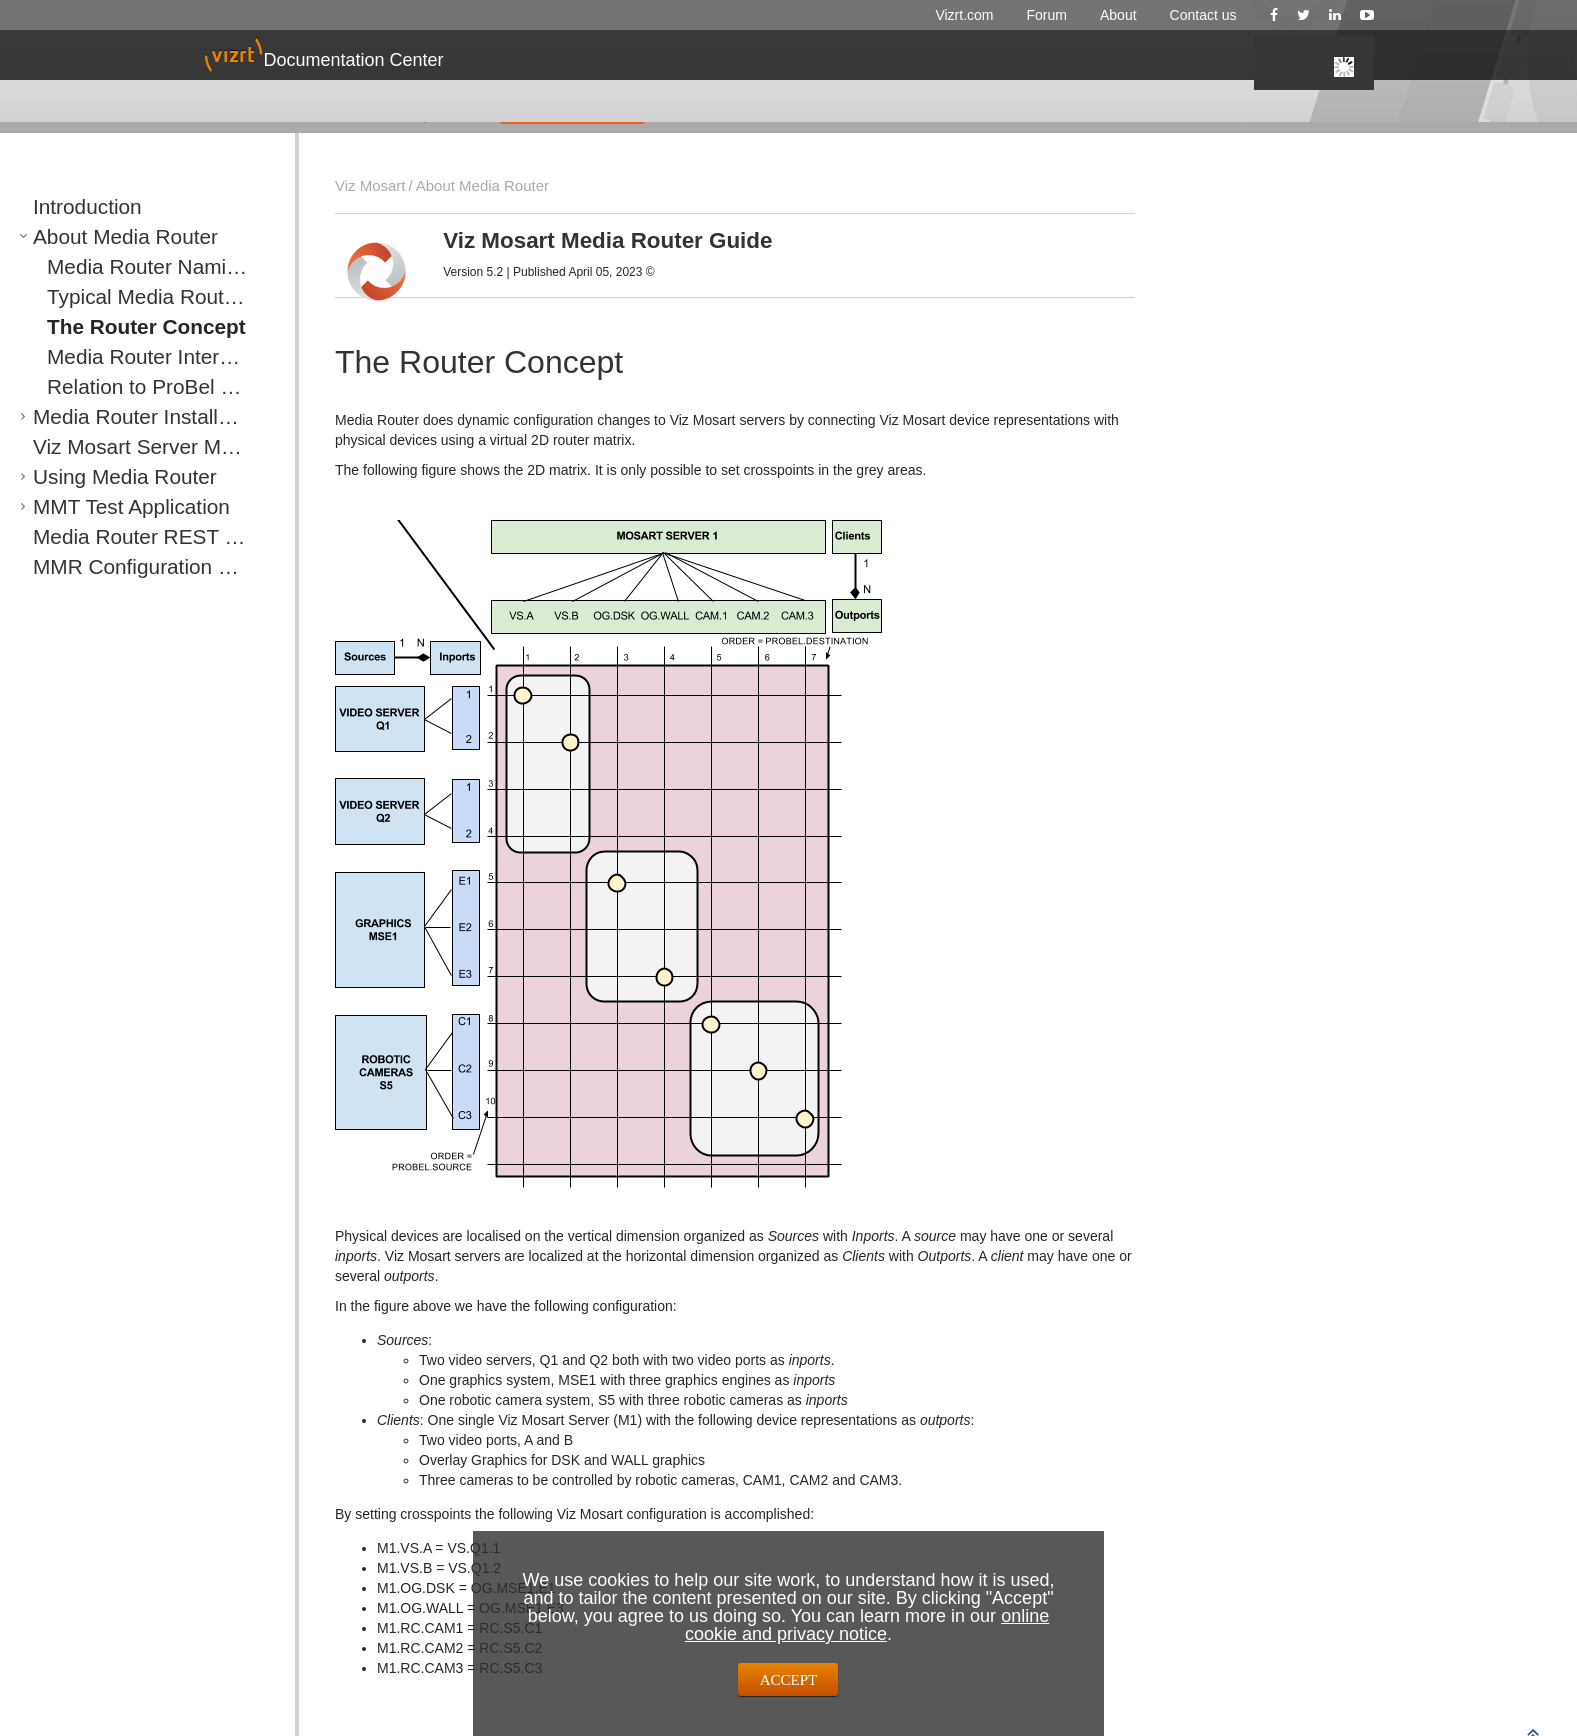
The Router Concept (109, 326)
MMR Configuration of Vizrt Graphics (138, 566)
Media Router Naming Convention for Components (163, 266)
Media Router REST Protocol (116, 536)
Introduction (67, 206)
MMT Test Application (94, 506)
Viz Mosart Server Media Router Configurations (156, 446)
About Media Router (91, 236)
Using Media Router (90, 476)
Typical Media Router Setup (127, 296)
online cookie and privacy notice (867, 1625)
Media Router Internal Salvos (131, 356)
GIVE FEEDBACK (572, 109)
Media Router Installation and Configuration (156, 416)
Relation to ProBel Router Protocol (146, 386)
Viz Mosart (365, 185)
